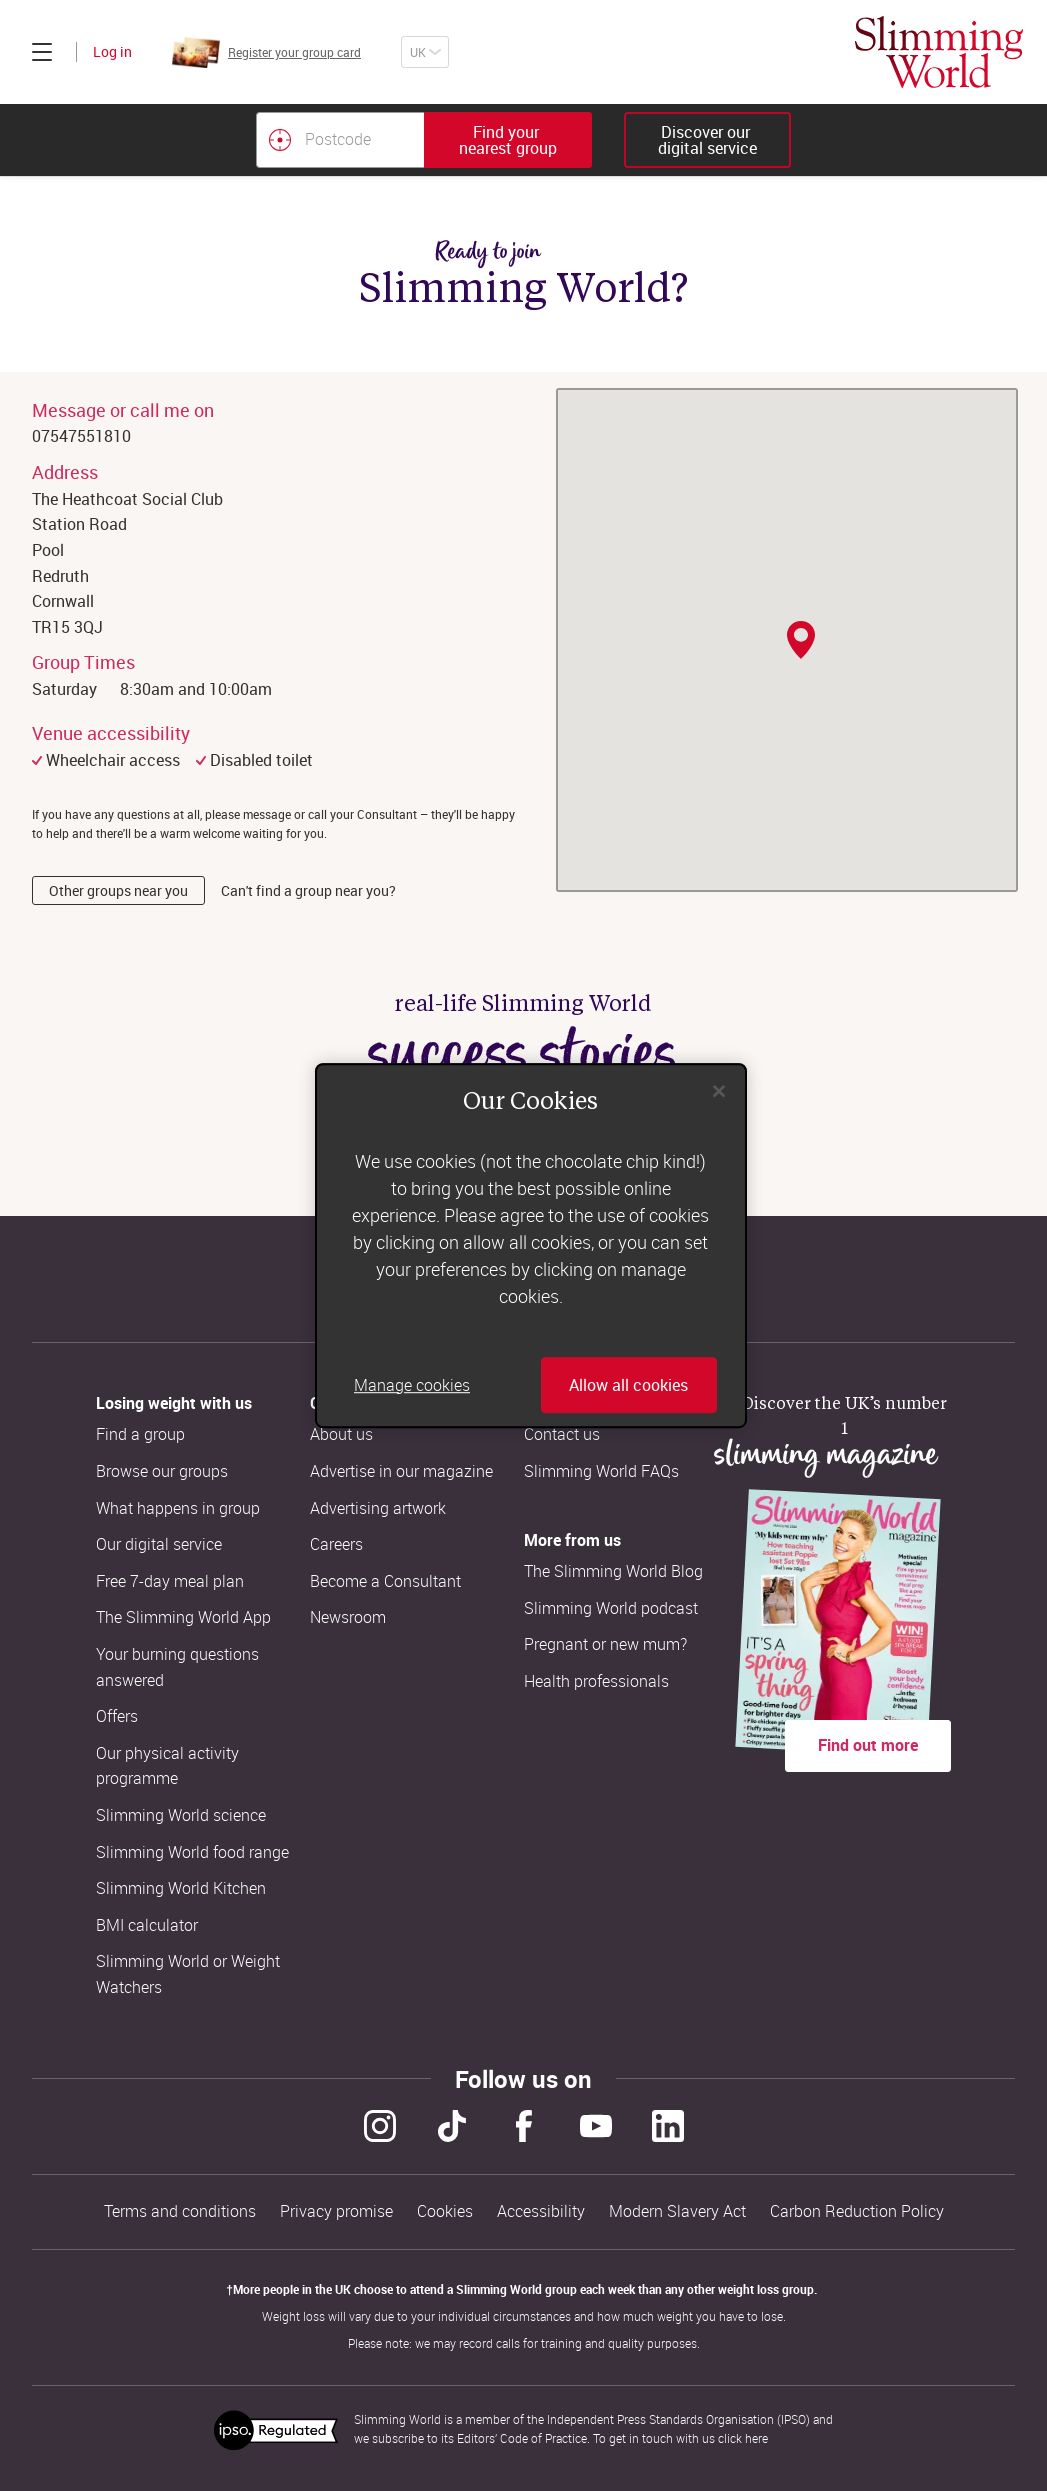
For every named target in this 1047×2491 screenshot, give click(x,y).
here (756, 2438)
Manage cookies (412, 1385)
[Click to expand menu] (42, 52)
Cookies (445, 2211)
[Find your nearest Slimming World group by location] (280, 140)
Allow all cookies (628, 1385)
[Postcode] (340, 140)
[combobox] (424, 140)
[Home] (939, 52)
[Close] (719, 1091)
